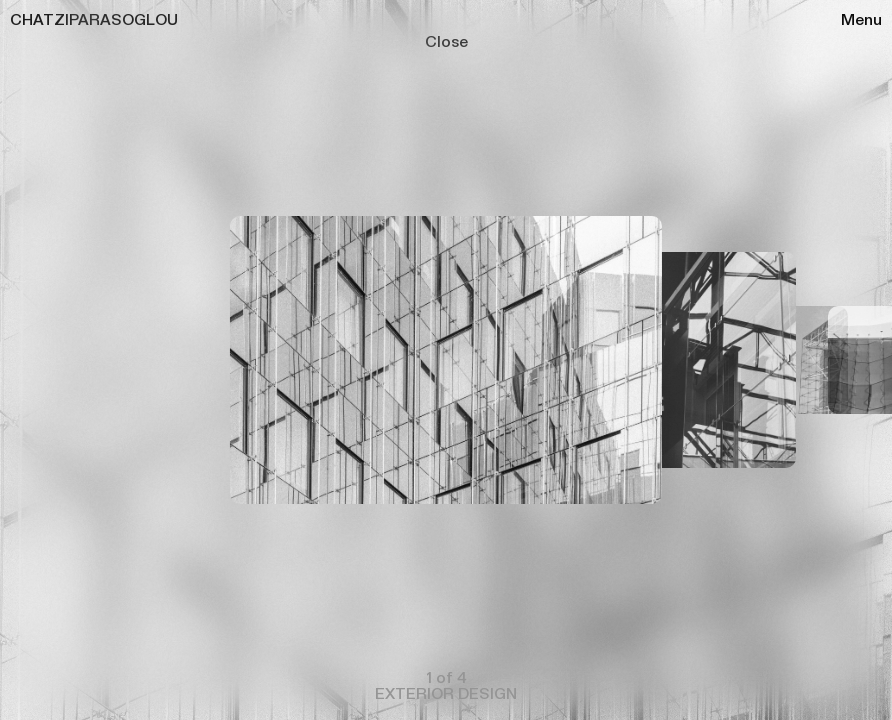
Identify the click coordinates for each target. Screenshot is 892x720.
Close (446, 40)
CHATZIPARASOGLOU (94, 18)
